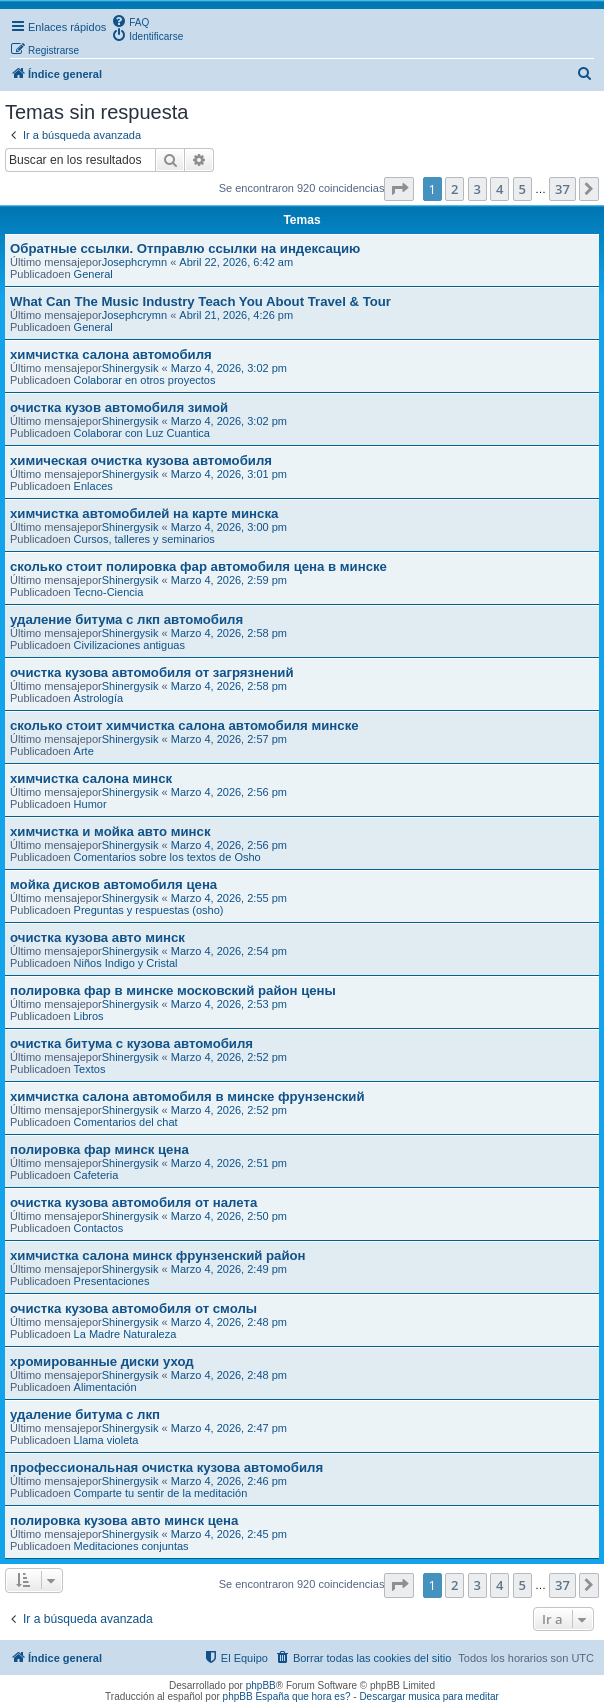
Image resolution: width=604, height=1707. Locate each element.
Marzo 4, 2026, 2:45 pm (229, 1534)
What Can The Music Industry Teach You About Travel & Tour (200, 301)
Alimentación (105, 1387)
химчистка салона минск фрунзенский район (158, 1255)
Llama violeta (106, 1440)
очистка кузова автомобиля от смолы (133, 1308)
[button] (399, 189)
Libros (89, 1016)
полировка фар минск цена (99, 1149)
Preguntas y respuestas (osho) (149, 910)
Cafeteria (96, 1175)
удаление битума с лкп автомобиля (126, 619)
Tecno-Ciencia (109, 592)
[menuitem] (130, 21)
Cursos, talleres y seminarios (144, 539)
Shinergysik (130, 368)
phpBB (261, 1685)
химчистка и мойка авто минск (110, 831)
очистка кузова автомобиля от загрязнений (152, 672)
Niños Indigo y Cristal (126, 963)
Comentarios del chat (126, 1122)
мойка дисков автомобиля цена (113, 884)
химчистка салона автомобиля (111, 354)
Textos (90, 1069)
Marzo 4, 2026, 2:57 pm (229, 739)
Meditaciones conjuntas (131, 1546)
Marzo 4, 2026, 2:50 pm (229, 1216)
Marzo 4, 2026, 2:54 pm (229, 951)
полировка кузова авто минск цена (124, 1520)
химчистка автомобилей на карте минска (144, 513)
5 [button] (522, 189)
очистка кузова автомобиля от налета (133, 1202)
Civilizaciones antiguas (129, 645)
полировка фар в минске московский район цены (173, 990)
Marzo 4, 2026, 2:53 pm (229, 1004)
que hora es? (321, 1696)
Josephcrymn (134, 262)
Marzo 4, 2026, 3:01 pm (229, 474)
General (93, 274)
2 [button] (454, 189)
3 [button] (477, 189)
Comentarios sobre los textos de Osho (167, 857)
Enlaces (93, 486)
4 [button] (499, 189)
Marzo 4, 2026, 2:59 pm (229, 580)
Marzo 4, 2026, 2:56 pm (229, 792)
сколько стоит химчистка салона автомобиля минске (184, 725)
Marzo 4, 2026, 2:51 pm (229, 1163)
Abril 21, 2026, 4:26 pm (236, 315)
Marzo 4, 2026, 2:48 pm (229, 1322)
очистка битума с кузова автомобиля (131, 1043)
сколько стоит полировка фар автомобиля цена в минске (198, 566)
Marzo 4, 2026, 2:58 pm (229, 633)
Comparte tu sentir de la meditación (161, 1493)
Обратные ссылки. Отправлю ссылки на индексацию (185, 248)
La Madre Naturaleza (125, 1334)
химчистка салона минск (91, 778)
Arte (84, 751)
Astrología (99, 698)
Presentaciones (112, 1281)
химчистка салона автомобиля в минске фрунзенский (187, 1096)
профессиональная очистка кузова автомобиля (166, 1467)
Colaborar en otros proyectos (145, 380)
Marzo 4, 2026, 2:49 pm (229, 1269)
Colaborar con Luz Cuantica (142, 433)
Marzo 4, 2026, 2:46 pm (229, 1481)
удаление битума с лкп (85, 1414)
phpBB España (256, 1696)
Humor (90, 804)
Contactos (99, 1228)
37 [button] (562, 189)
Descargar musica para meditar (429, 1696)
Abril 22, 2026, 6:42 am (236, 262)
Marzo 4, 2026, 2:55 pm (229, 898)
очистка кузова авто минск (97, 937)
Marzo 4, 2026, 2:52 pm (229, 1057)
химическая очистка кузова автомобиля (141, 460)
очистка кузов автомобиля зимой (119, 407)
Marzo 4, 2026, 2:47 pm (229, 1428)
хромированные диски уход (102, 1361)
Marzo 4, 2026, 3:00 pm (229, 527)
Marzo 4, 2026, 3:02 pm (229, 368)
